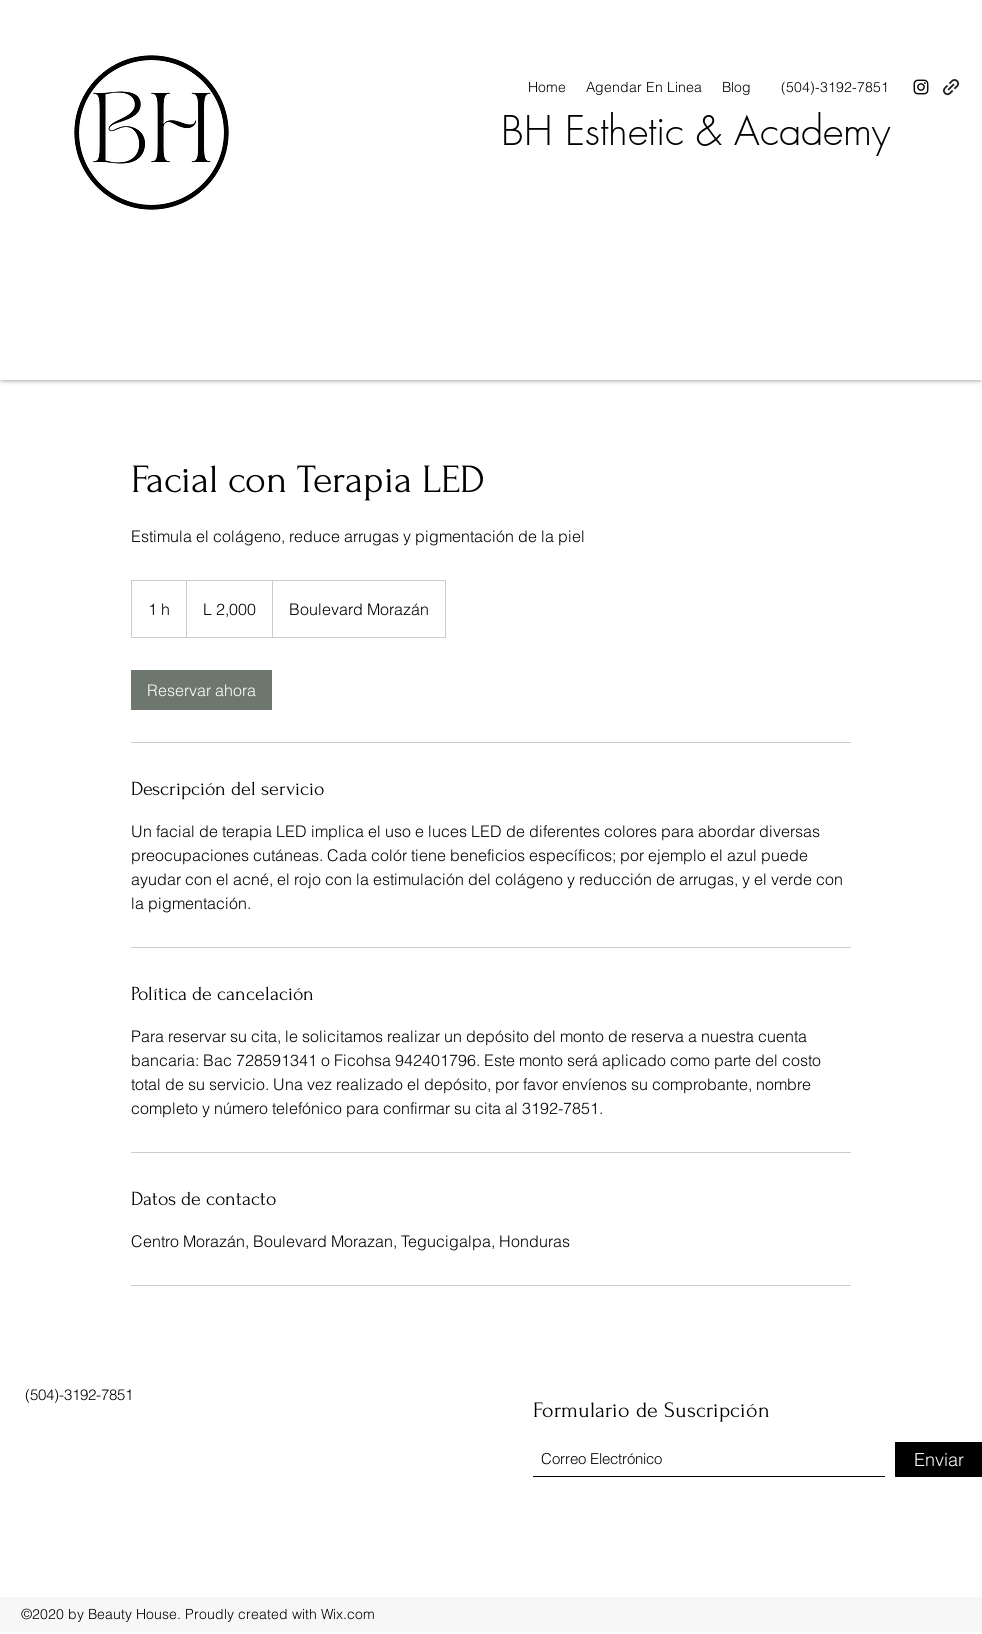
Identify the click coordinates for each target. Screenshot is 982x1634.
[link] (201, 690)
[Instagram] (921, 87)
